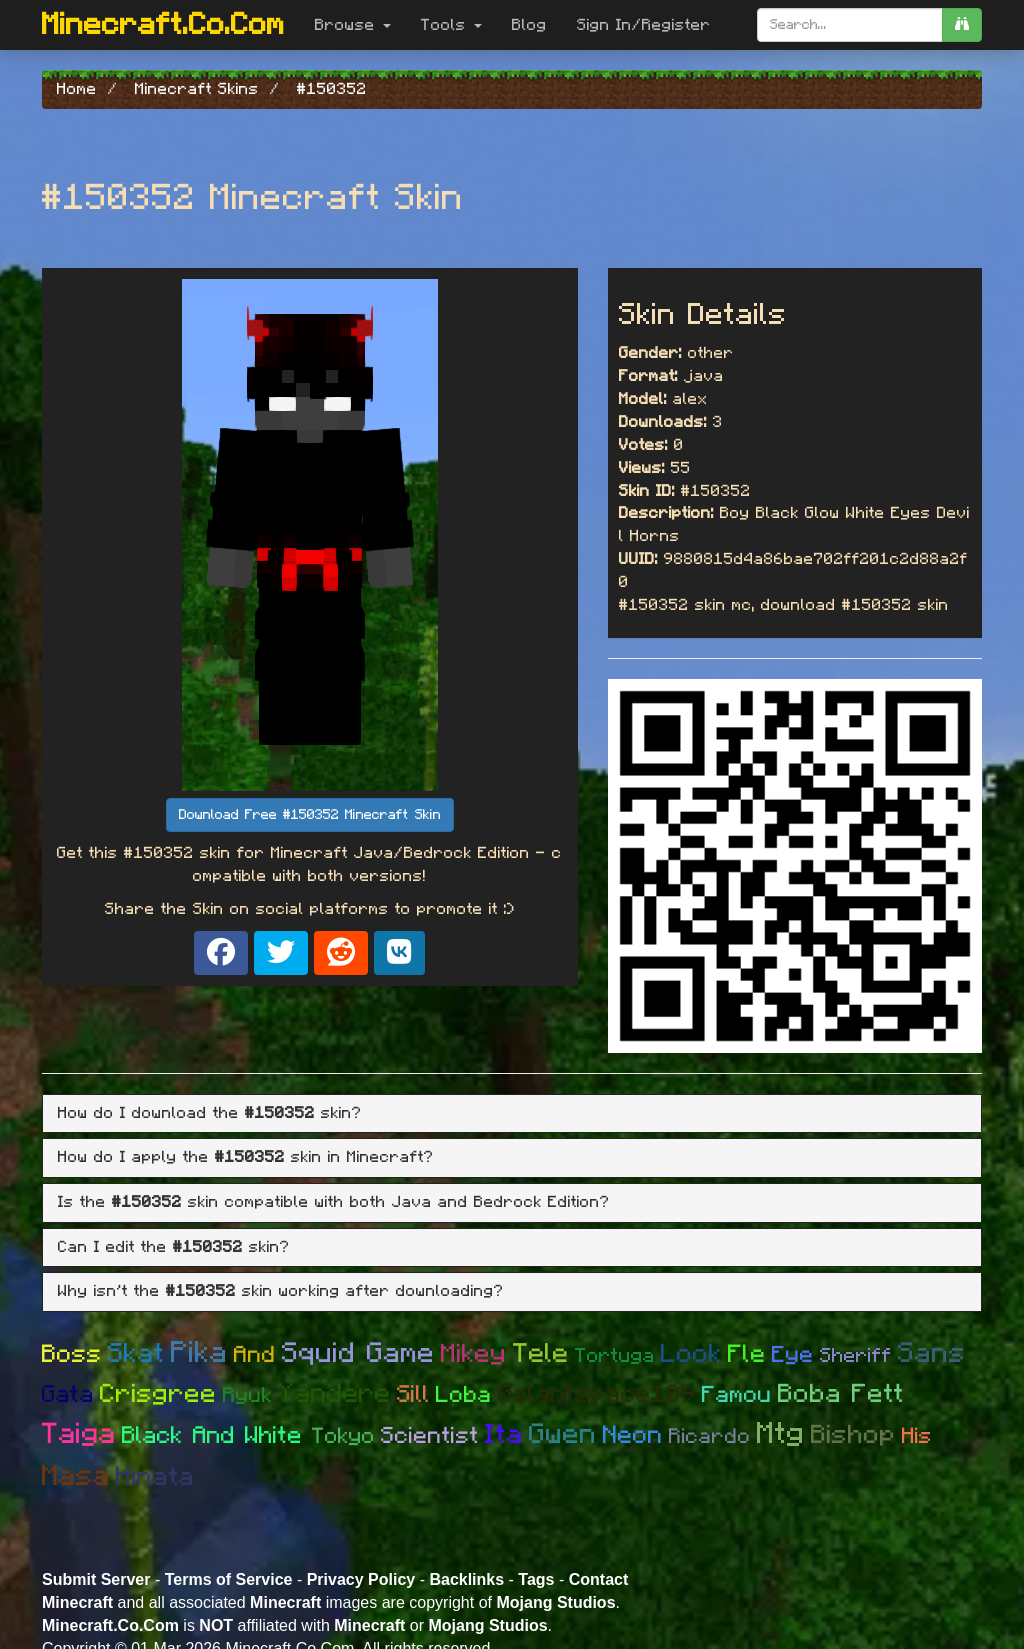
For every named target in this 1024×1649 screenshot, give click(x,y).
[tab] (512, 1114)
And (255, 1355)
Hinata (155, 1477)
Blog (529, 25)
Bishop (853, 1435)
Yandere (335, 1393)
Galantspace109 (597, 1394)
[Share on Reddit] (341, 953)
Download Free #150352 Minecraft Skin (310, 815)
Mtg (781, 1434)
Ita (504, 1434)
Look (691, 1354)
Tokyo (343, 1436)
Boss (72, 1354)
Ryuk (248, 1395)
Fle (747, 1354)
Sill (413, 1395)
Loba (464, 1395)
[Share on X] (281, 953)
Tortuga (615, 1356)
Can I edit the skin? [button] (174, 1247)
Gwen (563, 1435)
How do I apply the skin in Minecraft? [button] (246, 1157)
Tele (541, 1353)
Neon (633, 1435)
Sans (932, 1354)
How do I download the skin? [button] (210, 1113)
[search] (962, 25)
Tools (451, 25)
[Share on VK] (399, 953)
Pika (199, 1353)
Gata (68, 1395)
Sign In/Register (644, 25)
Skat (136, 1353)
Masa (76, 1476)
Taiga (79, 1434)
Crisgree (158, 1394)
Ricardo (710, 1436)
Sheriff (856, 1356)
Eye (793, 1355)
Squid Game (358, 1354)
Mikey (474, 1354)
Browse (353, 25)
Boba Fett (841, 1394)
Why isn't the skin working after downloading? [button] (281, 1291)
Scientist (430, 1436)
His (917, 1436)
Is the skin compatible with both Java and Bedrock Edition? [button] (334, 1202)
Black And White (217, 1436)
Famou (737, 1395)
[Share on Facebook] (221, 953)
